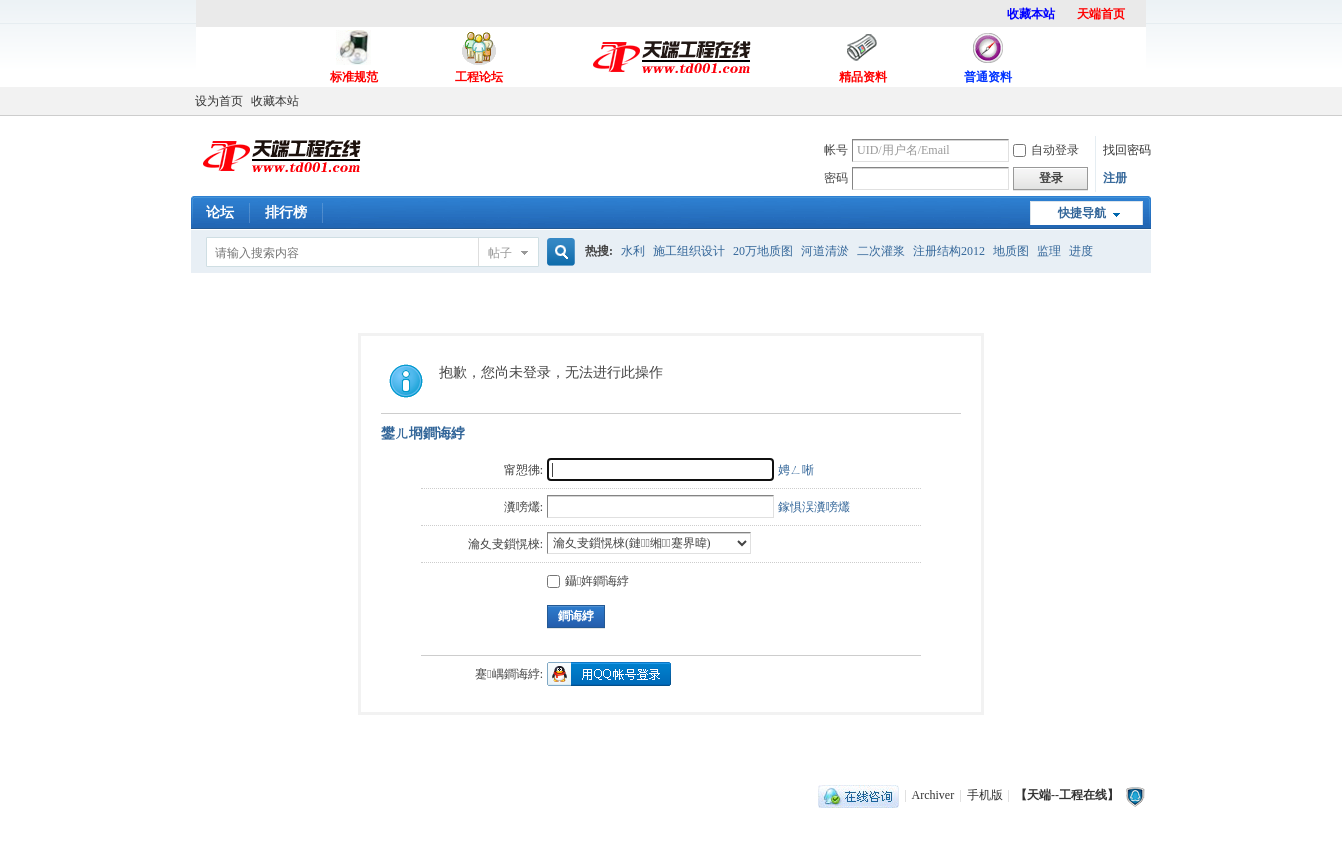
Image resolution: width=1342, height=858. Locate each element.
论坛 (220, 212)
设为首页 (219, 101)
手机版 (985, 795)
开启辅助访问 (1146, 101)
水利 (633, 251)
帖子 (500, 253)
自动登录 (1046, 150)
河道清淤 (825, 251)
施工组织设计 (689, 251)
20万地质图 (763, 251)
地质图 (1011, 251)
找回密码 (1127, 150)
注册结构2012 (949, 251)
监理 (1049, 251)
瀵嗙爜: (523, 507)
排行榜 (286, 212)
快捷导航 (1082, 213)
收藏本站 (275, 101)
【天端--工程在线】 (1067, 795)
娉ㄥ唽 (796, 470)
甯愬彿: (523, 470)
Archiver (933, 795)
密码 (836, 178)
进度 (1081, 251)
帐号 (836, 150)
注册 (1115, 178)
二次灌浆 (881, 251)
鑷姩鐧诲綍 (588, 581)
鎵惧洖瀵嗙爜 (814, 507)
